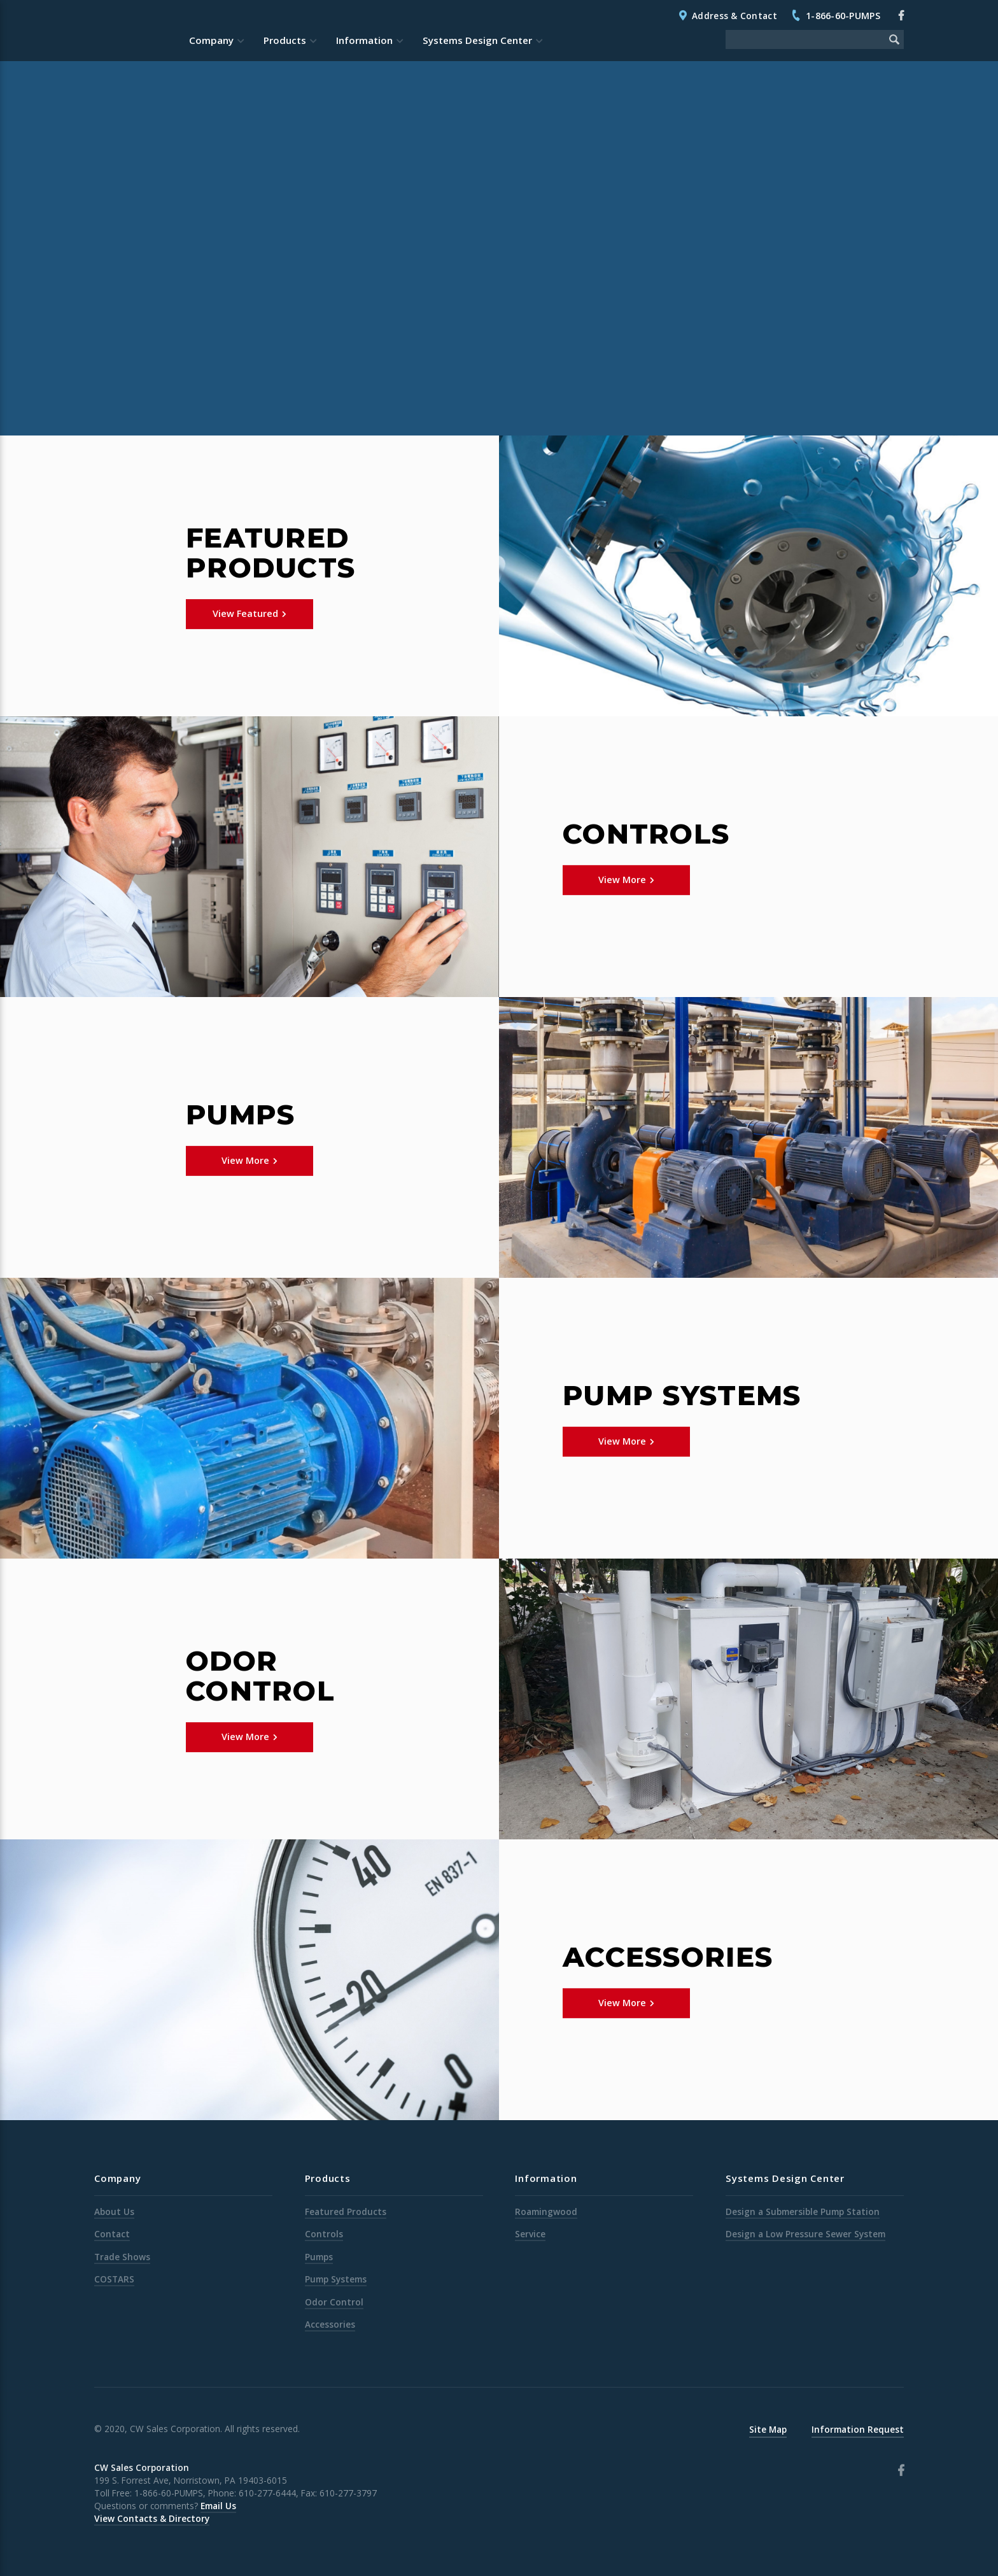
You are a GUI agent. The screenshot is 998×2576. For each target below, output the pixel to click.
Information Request (858, 2429)
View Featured (245, 613)
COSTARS (114, 2279)
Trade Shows (122, 2257)
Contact (112, 2234)
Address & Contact (734, 16)
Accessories (330, 2324)
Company (211, 40)
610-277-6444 (267, 2493)
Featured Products (345, 2211)
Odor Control (334, 2302)
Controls (324, 2234)
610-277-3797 (348, 2493)
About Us (114, 2211)
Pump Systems (336, 2279)
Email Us (218, 2506)
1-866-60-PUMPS (843, 16)
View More (622, 880)
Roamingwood (546, 2211)
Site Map (768, 2429)
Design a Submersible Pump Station (803, 2211)
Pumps (319, 2257)
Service (530, 2234)
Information (364, 40)
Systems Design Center (477, 40)
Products (285, 40)
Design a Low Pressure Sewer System (805, 2234)
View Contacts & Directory (151, 2518)
